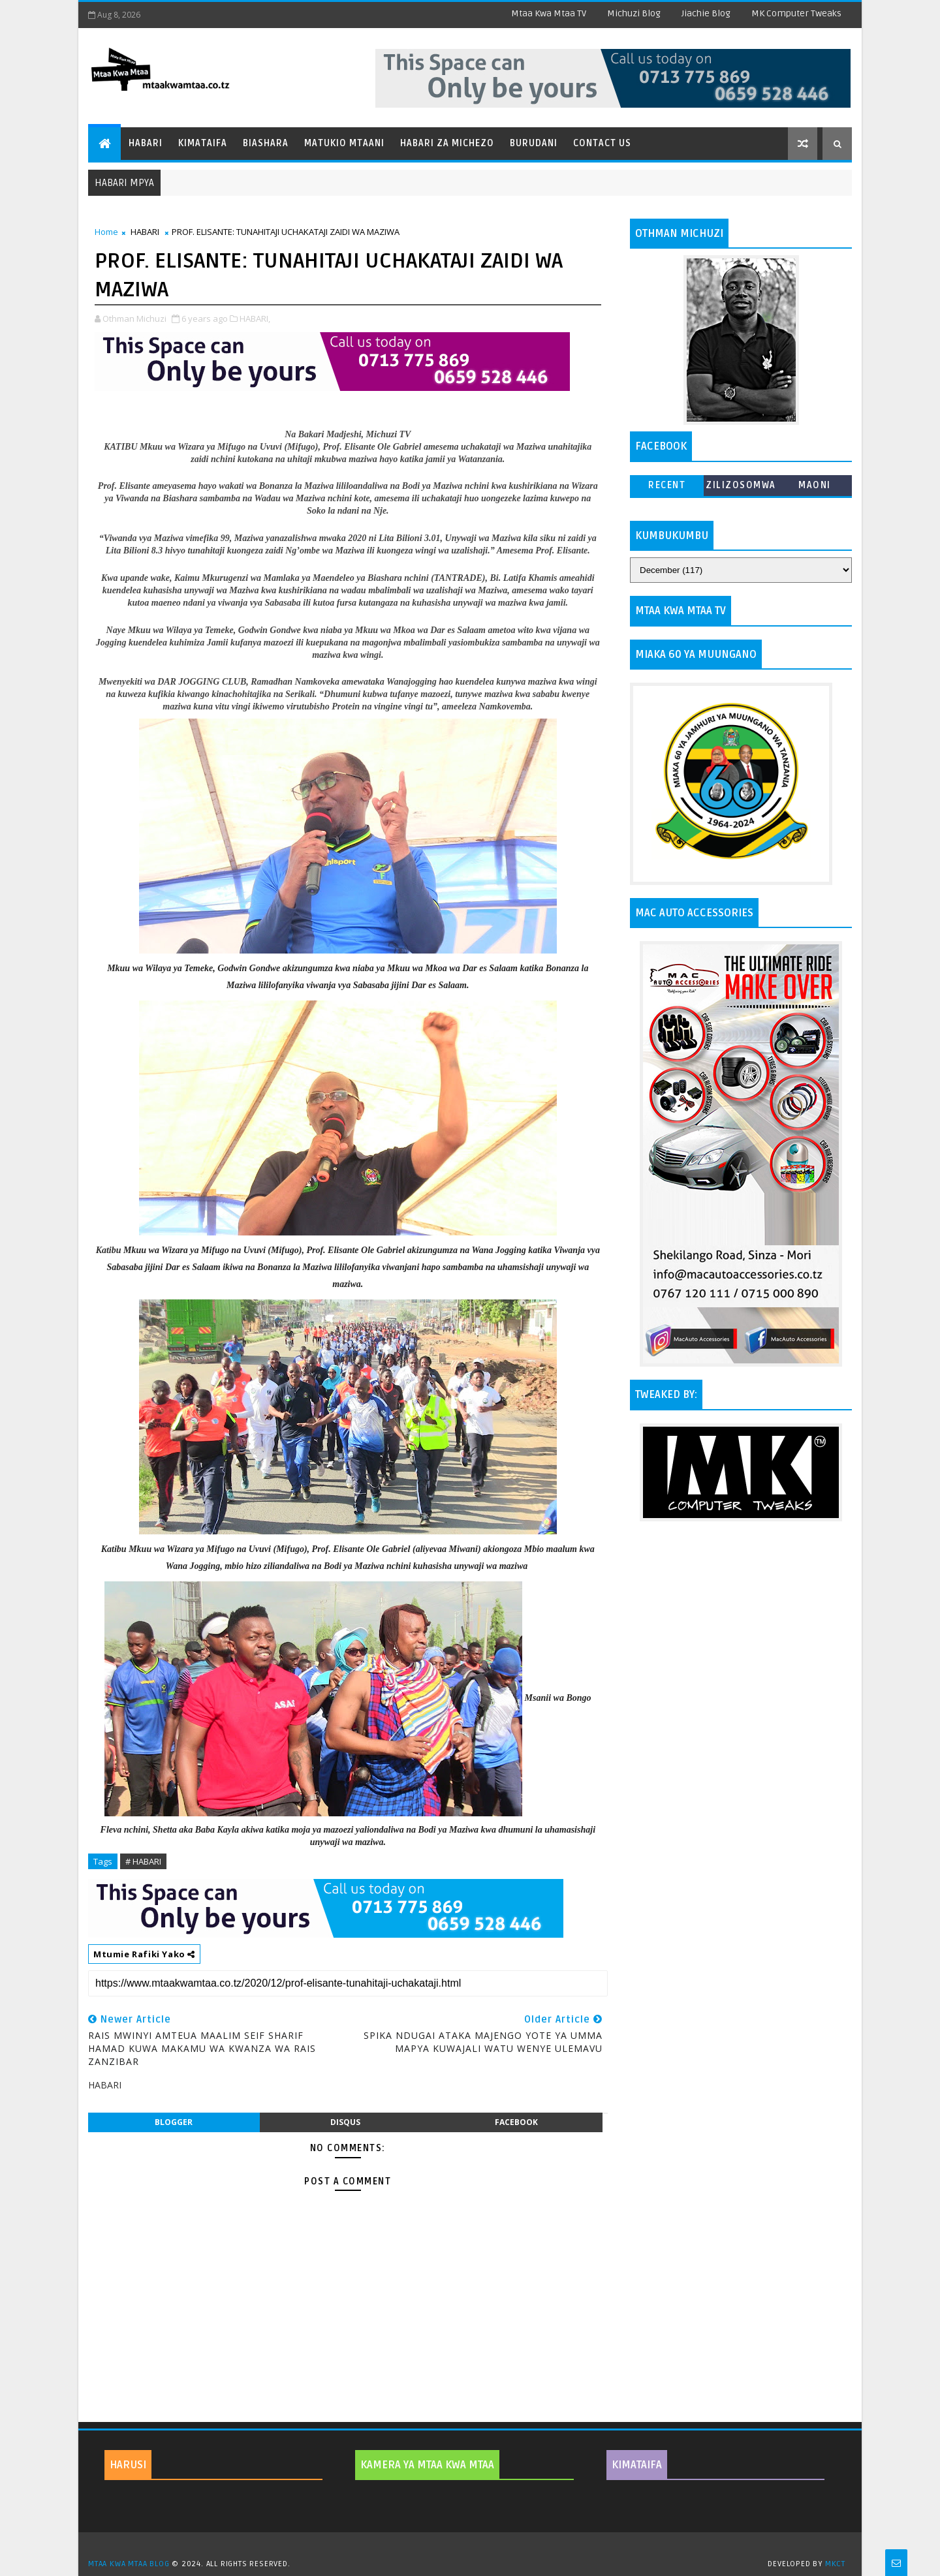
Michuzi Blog (634, 13)
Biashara (266, 143)
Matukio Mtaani (344, 143)
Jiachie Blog (706, 13)
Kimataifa (202, 143)
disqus (345, 2122)
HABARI (145, 232)
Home (106, 232)
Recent (666, 485)
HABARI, (255, 318)
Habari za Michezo (447, 143)
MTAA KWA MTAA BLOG (128, 2564)
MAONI (814, 485)
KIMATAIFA (637, 2465)
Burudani (533, 143)
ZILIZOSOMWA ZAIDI (741, 488)
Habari (146, 143)
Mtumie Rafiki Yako (144, 1954)
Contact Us (602, 143)
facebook (516, 2122)
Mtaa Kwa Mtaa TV (548, 13)
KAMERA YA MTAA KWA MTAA (427, 2465)
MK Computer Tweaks (796, 13)
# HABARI (143, 1861)
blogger (174, 2122)
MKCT (835, 2564)
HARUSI (128, 2465)
